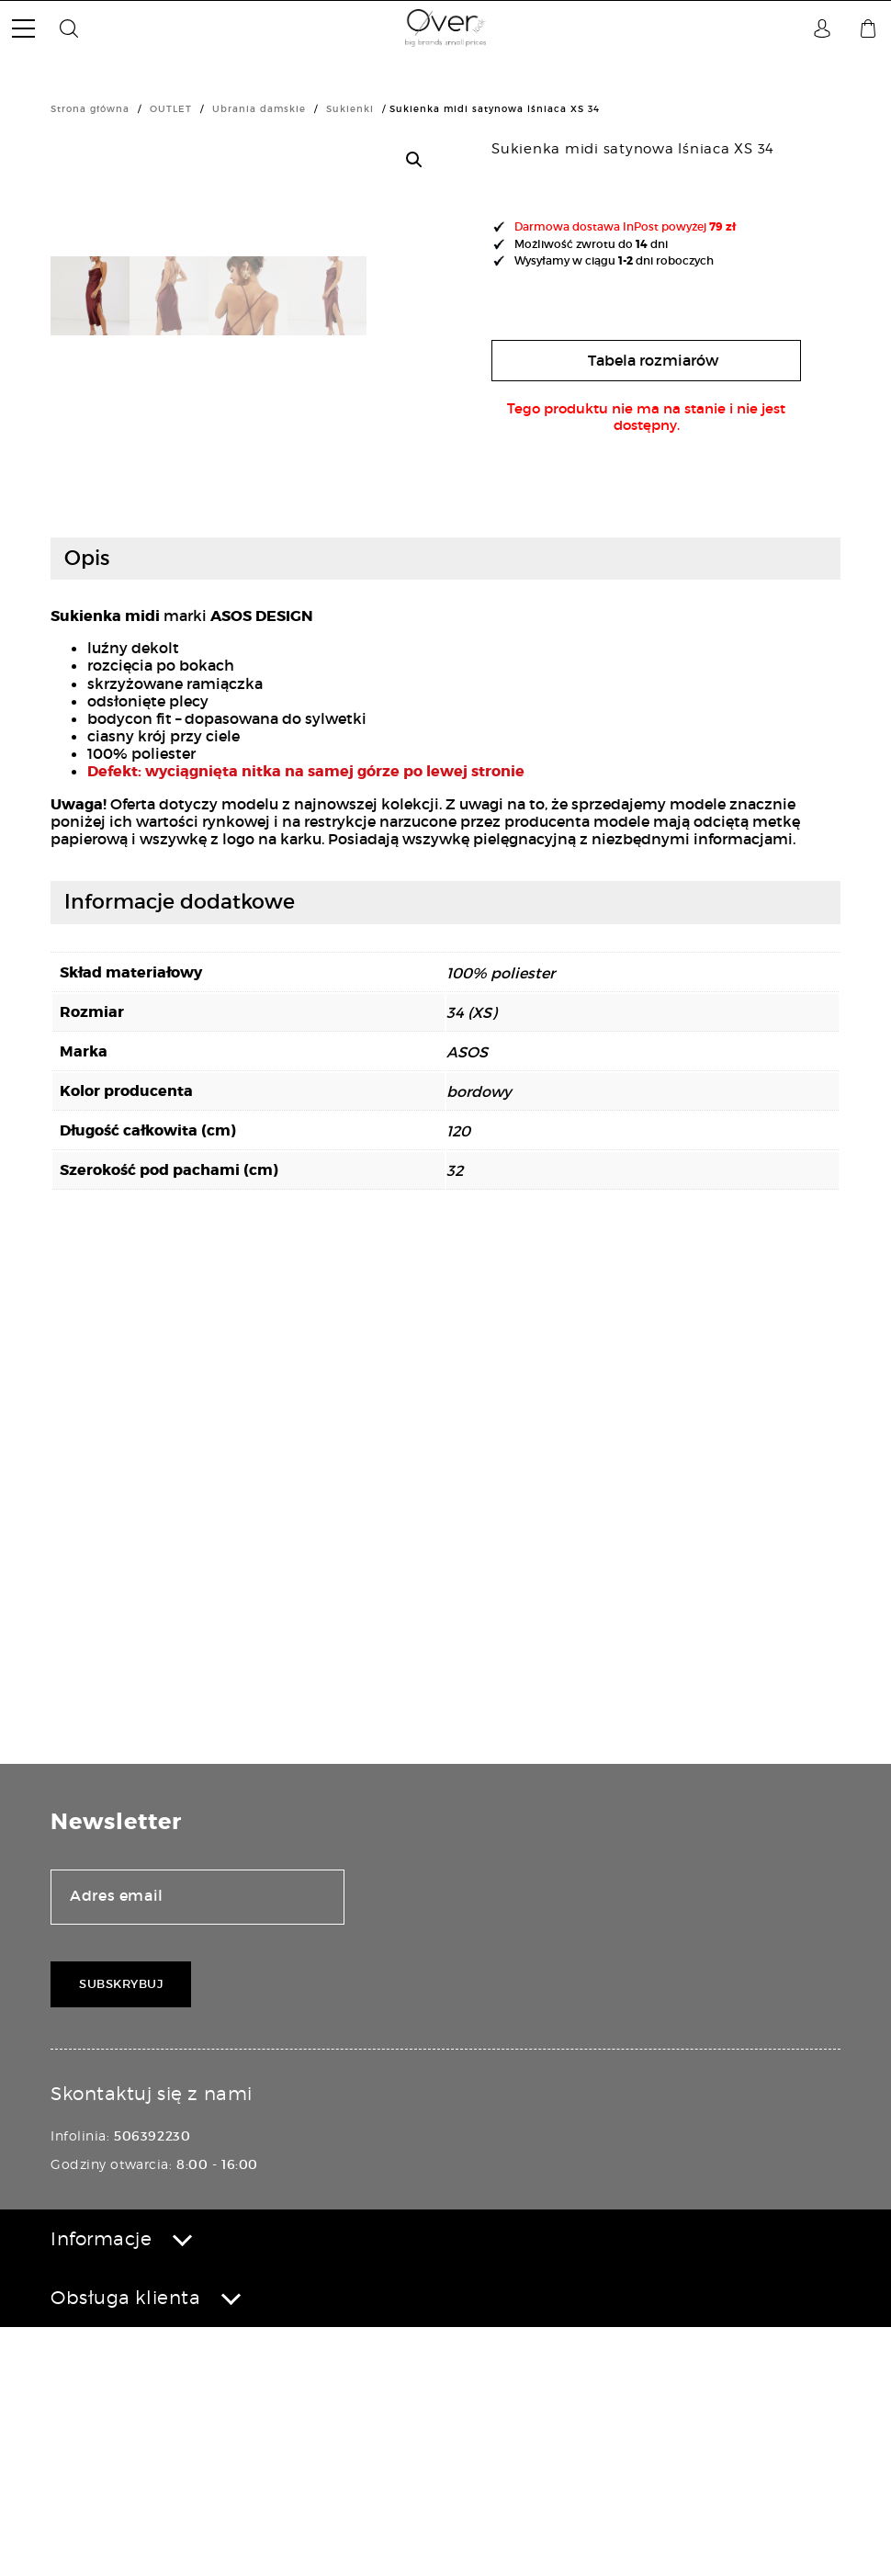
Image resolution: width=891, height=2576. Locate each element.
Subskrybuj (121, 2233)
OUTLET (171, 109)
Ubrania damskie (259, 109)
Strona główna (90, 109)
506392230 (152, 2385)
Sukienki (350, 109)
